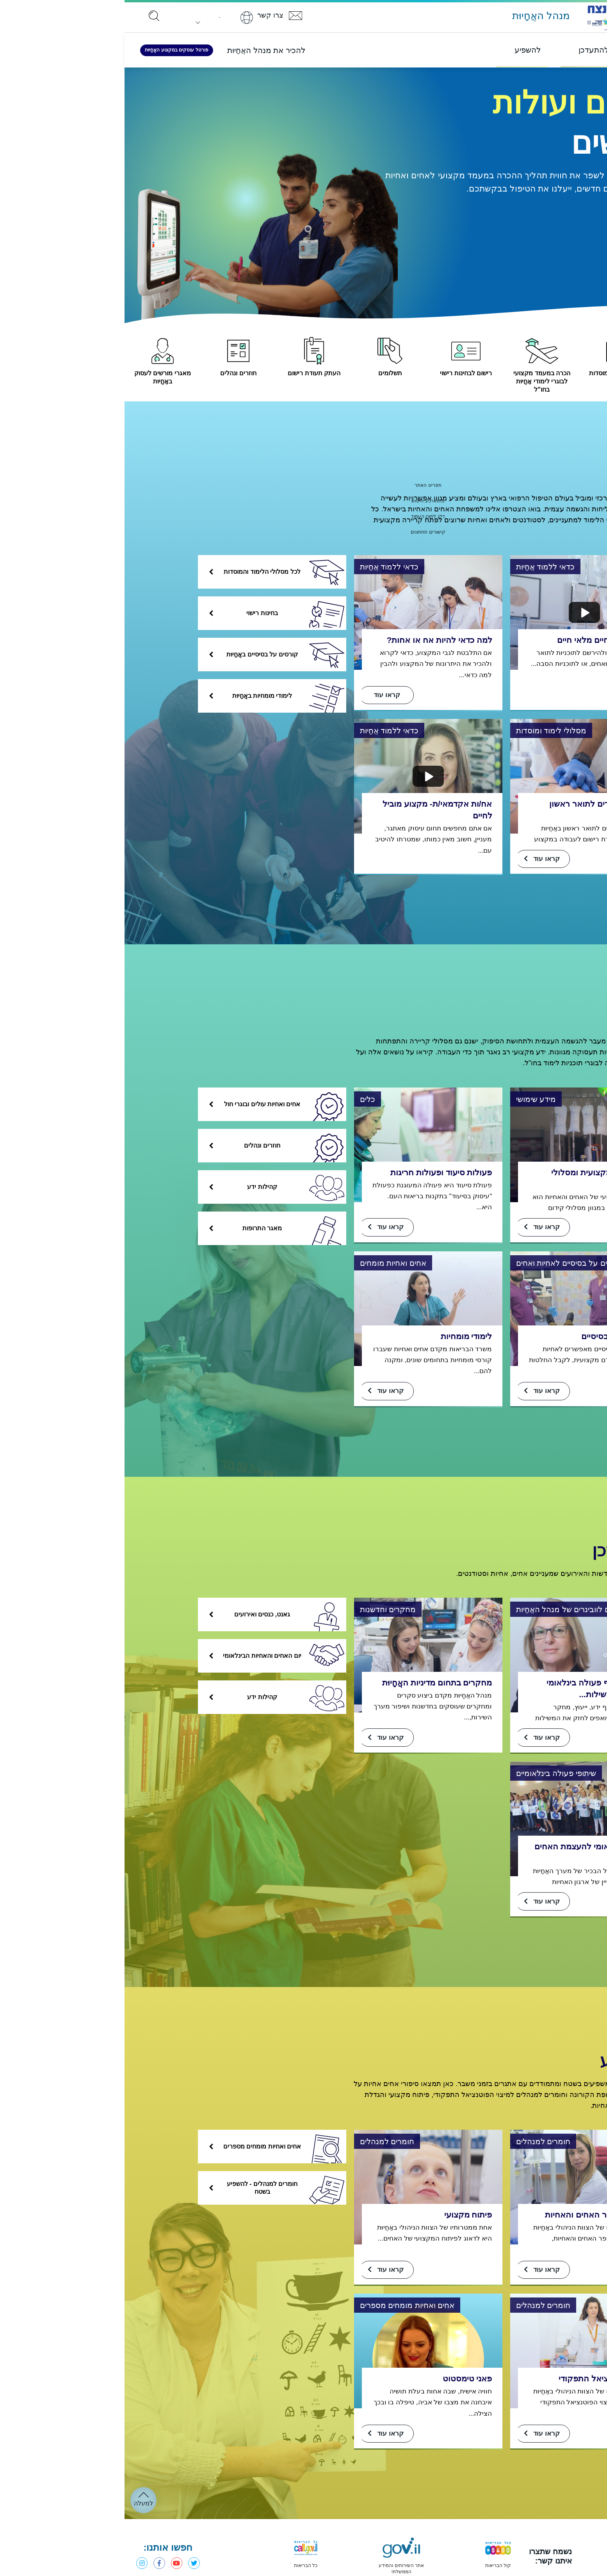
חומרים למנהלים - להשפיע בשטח (162, 2191)
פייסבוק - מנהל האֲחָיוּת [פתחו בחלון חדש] (37, 2566)
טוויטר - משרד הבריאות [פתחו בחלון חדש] (75, 2566)
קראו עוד (423, 1904)
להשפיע (494, 2062)
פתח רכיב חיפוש (303, 500)
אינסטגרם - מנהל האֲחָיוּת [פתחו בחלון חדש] (18, 2566)
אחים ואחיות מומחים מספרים (160, 2149)
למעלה (18, 2506)
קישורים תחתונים (303, 531)
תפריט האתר (303, 484)
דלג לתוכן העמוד (303, 516)
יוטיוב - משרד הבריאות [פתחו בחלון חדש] (56, 2566)
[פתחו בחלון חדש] (556, 2560)
